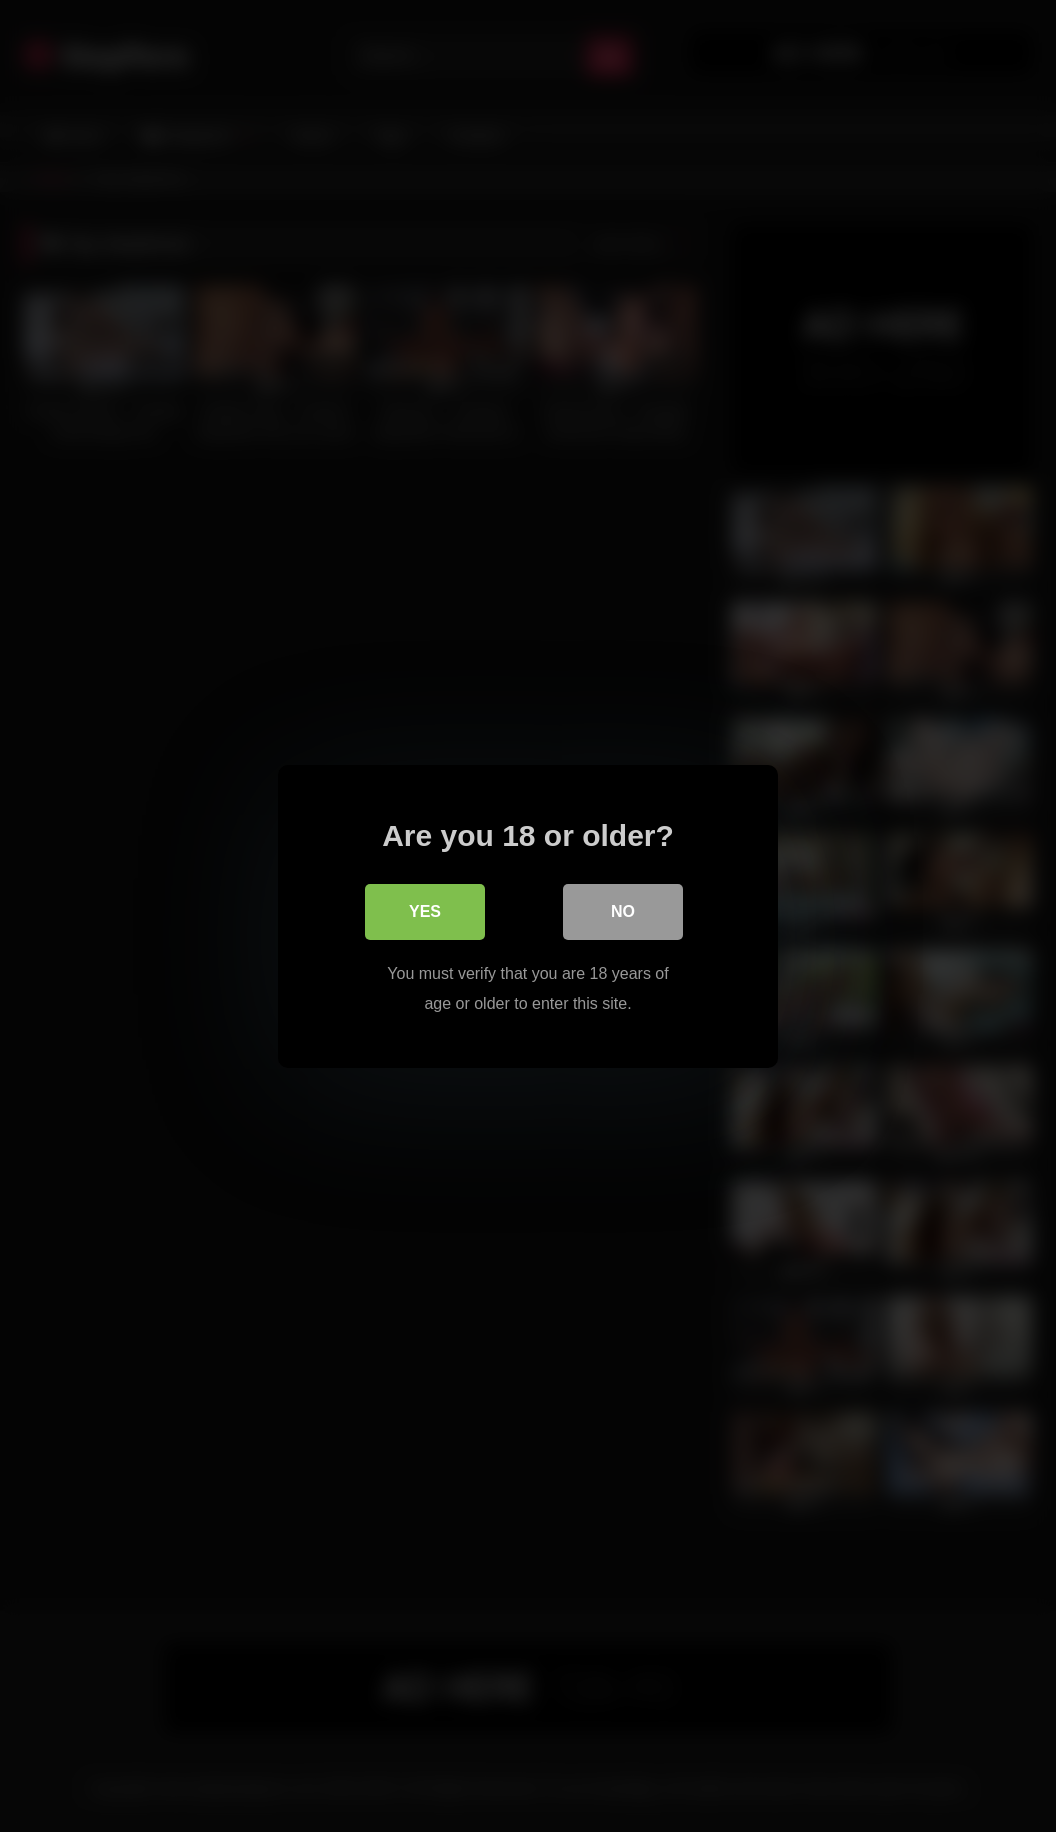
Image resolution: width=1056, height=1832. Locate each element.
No (623, 910)
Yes (425, 910)
